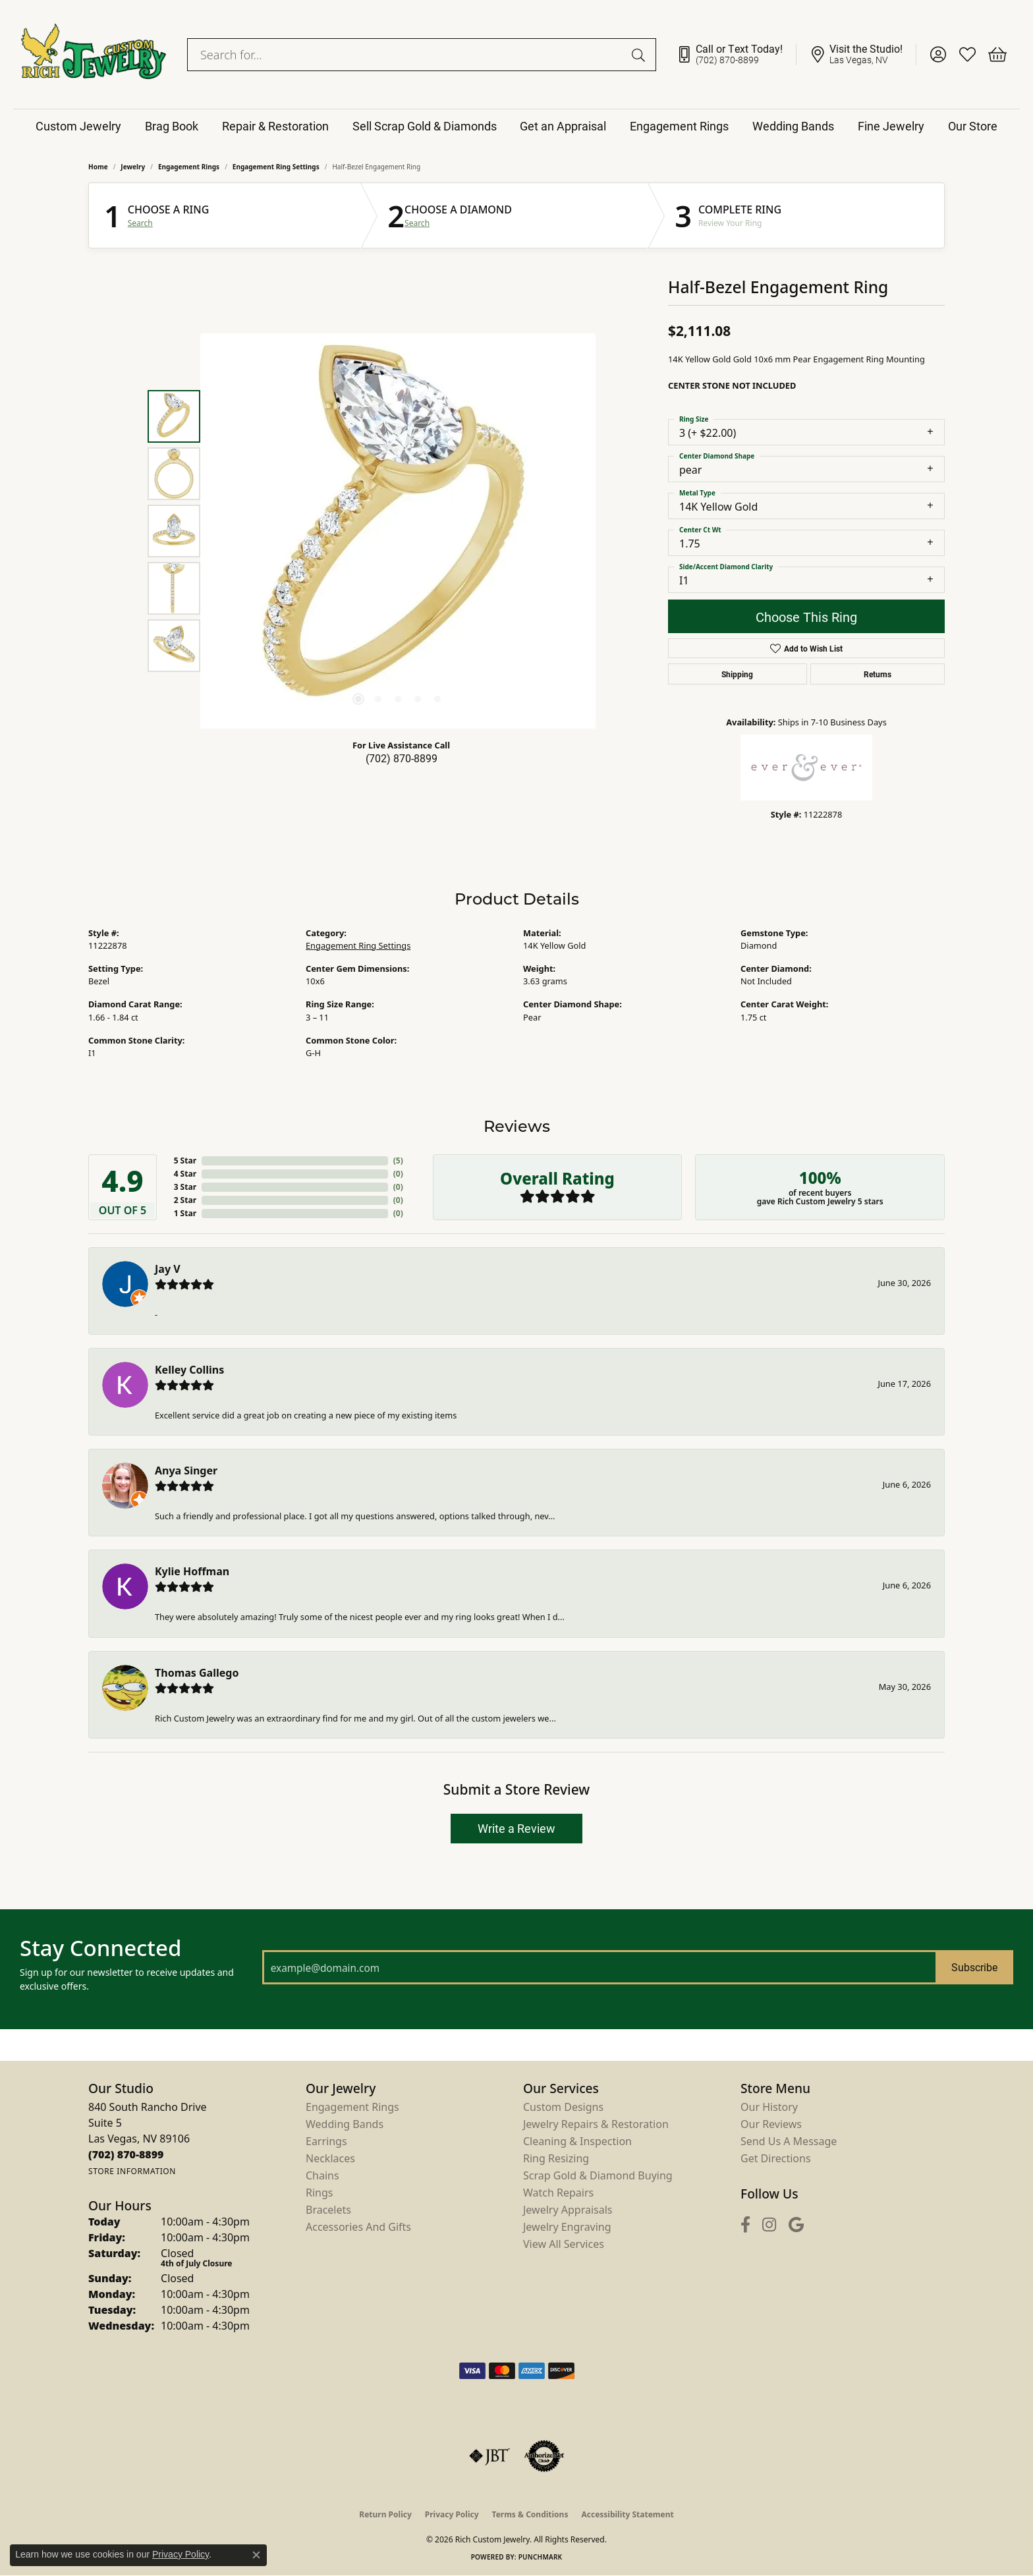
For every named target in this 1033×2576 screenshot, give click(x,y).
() (398, 1160)
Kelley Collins (189, 1369)
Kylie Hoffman (192, 1571)
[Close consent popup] (256, 2555)
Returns (877, 674)
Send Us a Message (788, 2141)
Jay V (168, 1269)
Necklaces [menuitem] (330, 2158)
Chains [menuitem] (322, 2175)
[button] (938, 55)
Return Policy (385, 2514)
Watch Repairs (558, 2192)
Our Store (972, 126)
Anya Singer (186, 1470)
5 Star (185, 1160)
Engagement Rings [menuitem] (352, 2107)
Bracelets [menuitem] (328, 2209)
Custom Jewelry (78, 126)
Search (140, 223)
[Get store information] (132, 2171)
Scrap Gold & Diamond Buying (598, 2175)
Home (98, 166)
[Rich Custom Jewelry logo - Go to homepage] (93, 54)
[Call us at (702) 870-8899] (126, 2154)
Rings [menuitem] (319, 2192)
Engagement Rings (679, 126)
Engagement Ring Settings (276, 166)
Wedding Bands (793, 126)
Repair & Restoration (275, 126)
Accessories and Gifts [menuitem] (358, 2227)
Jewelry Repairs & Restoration (596, 2124)
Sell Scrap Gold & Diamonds (424, 126)
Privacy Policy (452, 2514)
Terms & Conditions (530, 2514)
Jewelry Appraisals (567, 2209)
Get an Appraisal (563, 126)
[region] (398, 531)
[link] (736, 55)
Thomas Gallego (196, 1673)
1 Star (185, 1213)
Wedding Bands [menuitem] (344, 2124)
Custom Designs (563, 2107)
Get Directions (775, 2158)
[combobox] (406, 54)
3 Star (185, 1186)
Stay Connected (100, 1948)
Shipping (737, 674)
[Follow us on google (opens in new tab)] (796, 2225)
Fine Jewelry (891, 126)
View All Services (563, 2244)
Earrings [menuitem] (326, 2141)
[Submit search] (640, 54)
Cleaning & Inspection (577, 2141)
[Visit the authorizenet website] (544, 2456)
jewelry (133, 166)
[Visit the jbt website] (489, 2456)
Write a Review (516, 1828)
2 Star (185, 1200)
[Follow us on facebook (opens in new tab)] (745, 2225)
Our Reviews (771, 2124)
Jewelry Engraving (567, 2227)
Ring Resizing (556, 2158)
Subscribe (974, 1967)
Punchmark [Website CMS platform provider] (540, 2557)
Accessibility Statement (627, 2514)
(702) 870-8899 (401, 758)
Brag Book (171, 126)
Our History (769, 2107)
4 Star (185, 1173)
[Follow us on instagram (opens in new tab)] (769, 2225)
